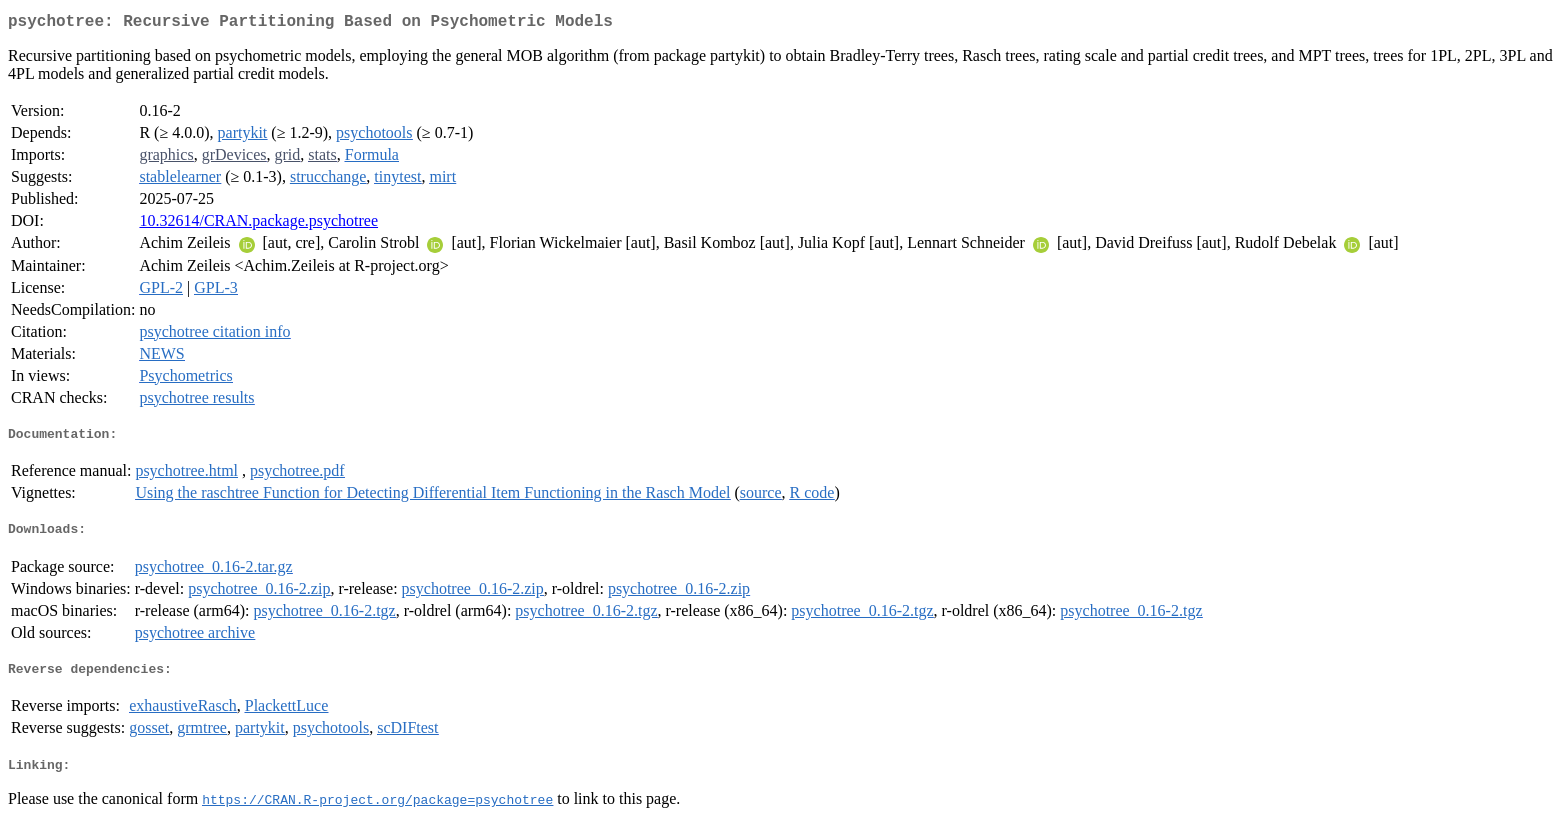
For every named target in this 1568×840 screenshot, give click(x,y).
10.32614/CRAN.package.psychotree (258, 224)
